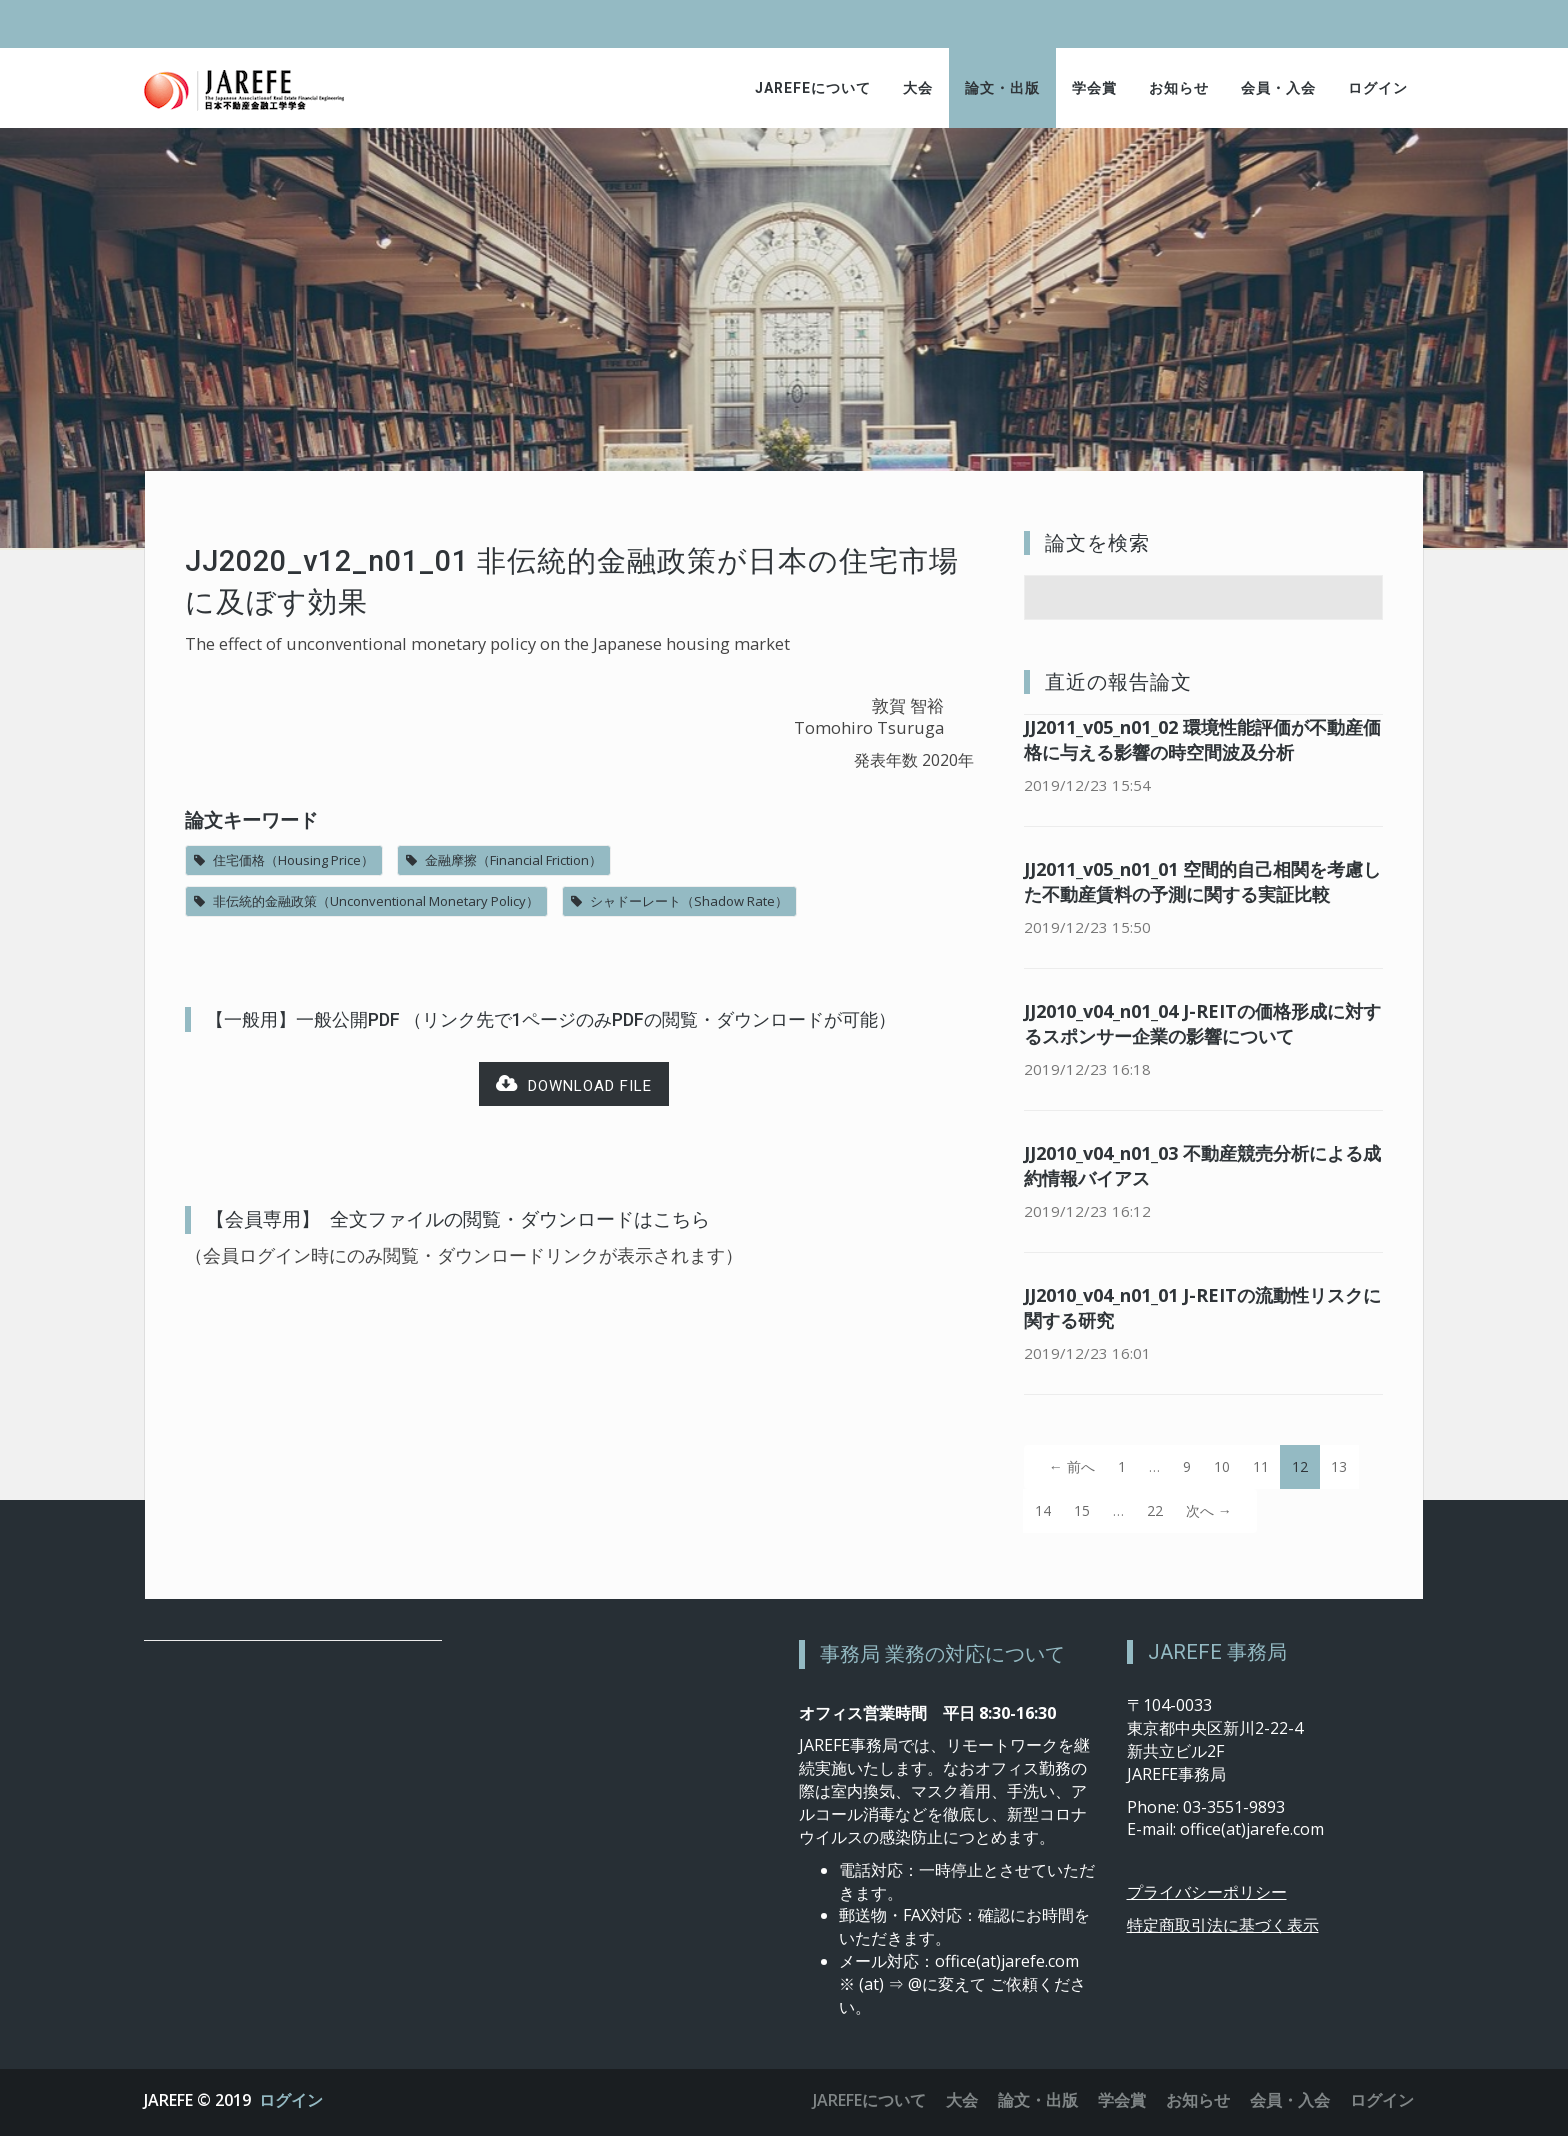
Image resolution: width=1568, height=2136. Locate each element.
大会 (918, 88)
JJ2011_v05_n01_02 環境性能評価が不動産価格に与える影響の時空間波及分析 (1202, 739)
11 (1261, 1466)
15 (1082, 1510)
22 (1155, 1510)
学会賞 (1094, 88)
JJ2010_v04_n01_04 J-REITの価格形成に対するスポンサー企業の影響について (1202, 1023)
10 (1222, 1466)
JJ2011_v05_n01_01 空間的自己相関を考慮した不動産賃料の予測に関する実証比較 (1202, 881)
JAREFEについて (813, 88)
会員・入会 (1278, 88)
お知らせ (1179, 88)
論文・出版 (1002, 88)
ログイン (1378, 88)
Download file (574, 1084)
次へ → (1209, 1510)
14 (1043, 1510)
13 (1339, 1466)
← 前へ (1072, 1466)
